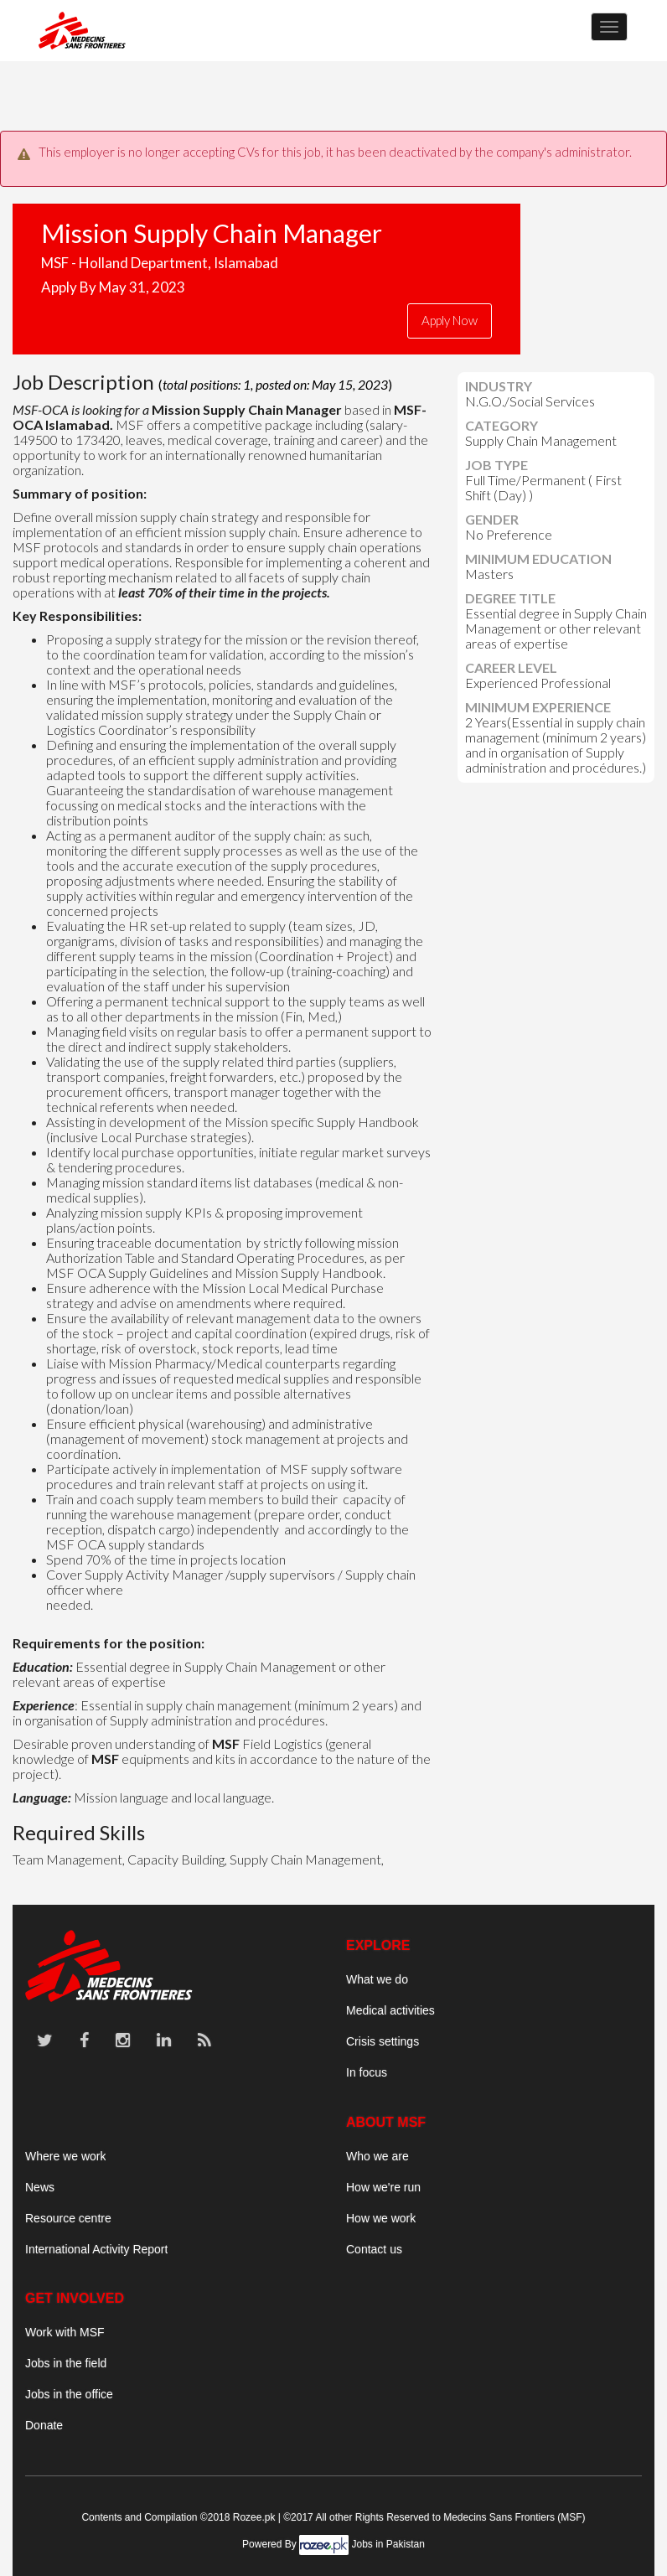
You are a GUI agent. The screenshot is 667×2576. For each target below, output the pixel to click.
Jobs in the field (65, 2363)
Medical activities (390, 2010)
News (39, 2187)
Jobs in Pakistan (388, 2544)
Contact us (374, 2249)
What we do (377, 1979)
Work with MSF (65, 2332)
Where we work (65, 2156)
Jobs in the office (69, 2394)
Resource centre (68, 2218)
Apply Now (449, 320)
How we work (381, 2218)
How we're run (383, 2187)
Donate (44, 2425)
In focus (366, 2072)
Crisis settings (382, 2041)
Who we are (377, 2156)
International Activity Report (96, 2249)
